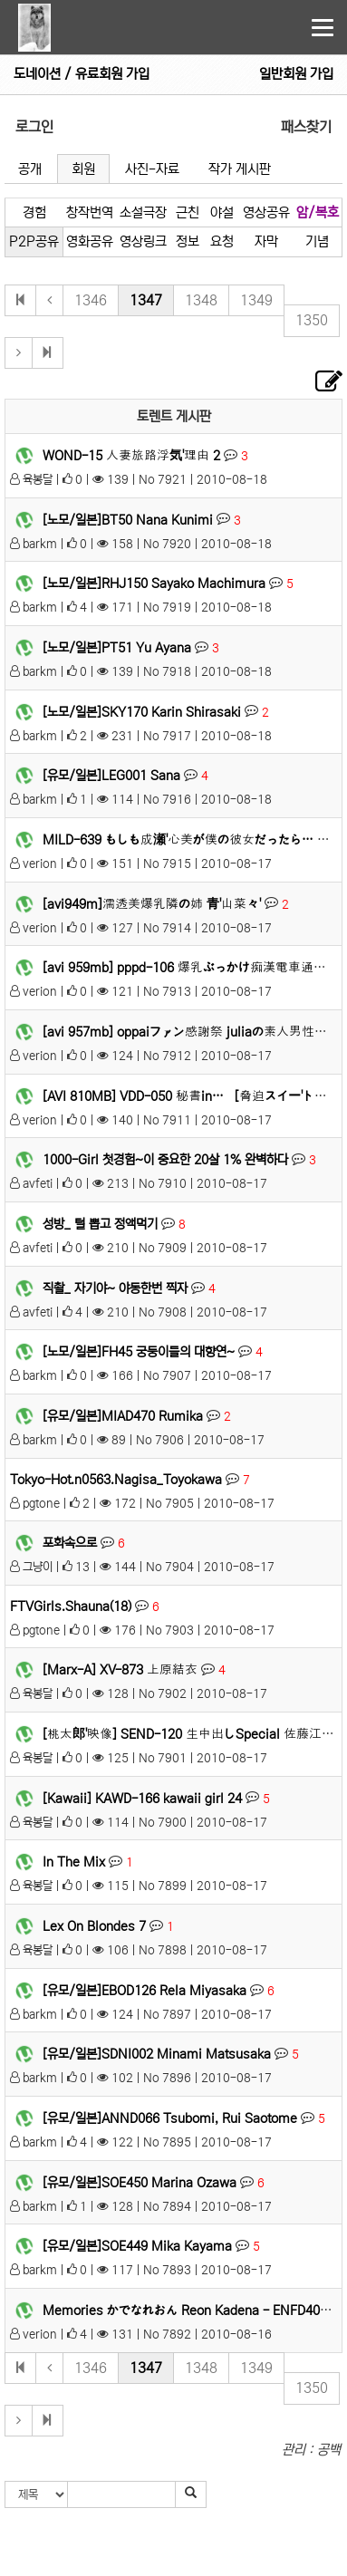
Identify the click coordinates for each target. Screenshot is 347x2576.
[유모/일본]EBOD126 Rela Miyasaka (144, 1990)
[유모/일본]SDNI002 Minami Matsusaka (157, 2054)
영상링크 (143, 241)
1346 (90, 300)
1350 (311, 320)
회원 (83, 169)
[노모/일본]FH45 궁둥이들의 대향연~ (139, 1352)
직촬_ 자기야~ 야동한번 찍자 (115, 1288)
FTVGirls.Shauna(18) (70, 1606)
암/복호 (317, 212)
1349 (256, 300)
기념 (317, 241)
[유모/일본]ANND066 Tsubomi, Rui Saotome (170, 2118)
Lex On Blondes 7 (94, 1926)
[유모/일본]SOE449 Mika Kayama (137, 2246)
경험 (34, 212)
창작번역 (89, 212)
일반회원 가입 (296, 74)
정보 (187, 241)
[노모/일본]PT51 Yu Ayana (117, 648)
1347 (146, 300)
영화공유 (89, 241)
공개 (30, 169)
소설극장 (143, 212)
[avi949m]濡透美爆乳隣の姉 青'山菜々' (152, 903)
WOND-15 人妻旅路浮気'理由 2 (131, 456)
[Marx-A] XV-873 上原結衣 (120, 1670)
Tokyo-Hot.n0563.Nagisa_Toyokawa (116, 1479)
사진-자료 (152, 169)
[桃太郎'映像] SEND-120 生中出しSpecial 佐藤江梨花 (195, 1734)
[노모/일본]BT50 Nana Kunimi (128, 519)
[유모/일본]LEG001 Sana (111, 775)
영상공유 (266, 212)
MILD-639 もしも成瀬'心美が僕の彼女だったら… (178, 840)
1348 (201, 300)
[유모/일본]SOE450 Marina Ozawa (139, 2183)
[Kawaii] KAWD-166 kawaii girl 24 (142, 1797)
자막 (266, 241)
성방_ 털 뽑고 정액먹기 (100, 1224)
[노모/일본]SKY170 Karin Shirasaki (142, 711)
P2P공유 (34, 241)
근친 (187, 212)
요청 (222, 241)
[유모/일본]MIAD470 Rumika (123, 1416)
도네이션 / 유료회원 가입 (81, 74)
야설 (222, 212)
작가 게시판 (239, 169)
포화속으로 (70, 1543)
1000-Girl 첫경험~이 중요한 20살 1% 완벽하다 (165, 1160)
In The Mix (74, 1862)
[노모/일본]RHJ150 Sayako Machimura (154, 583)
